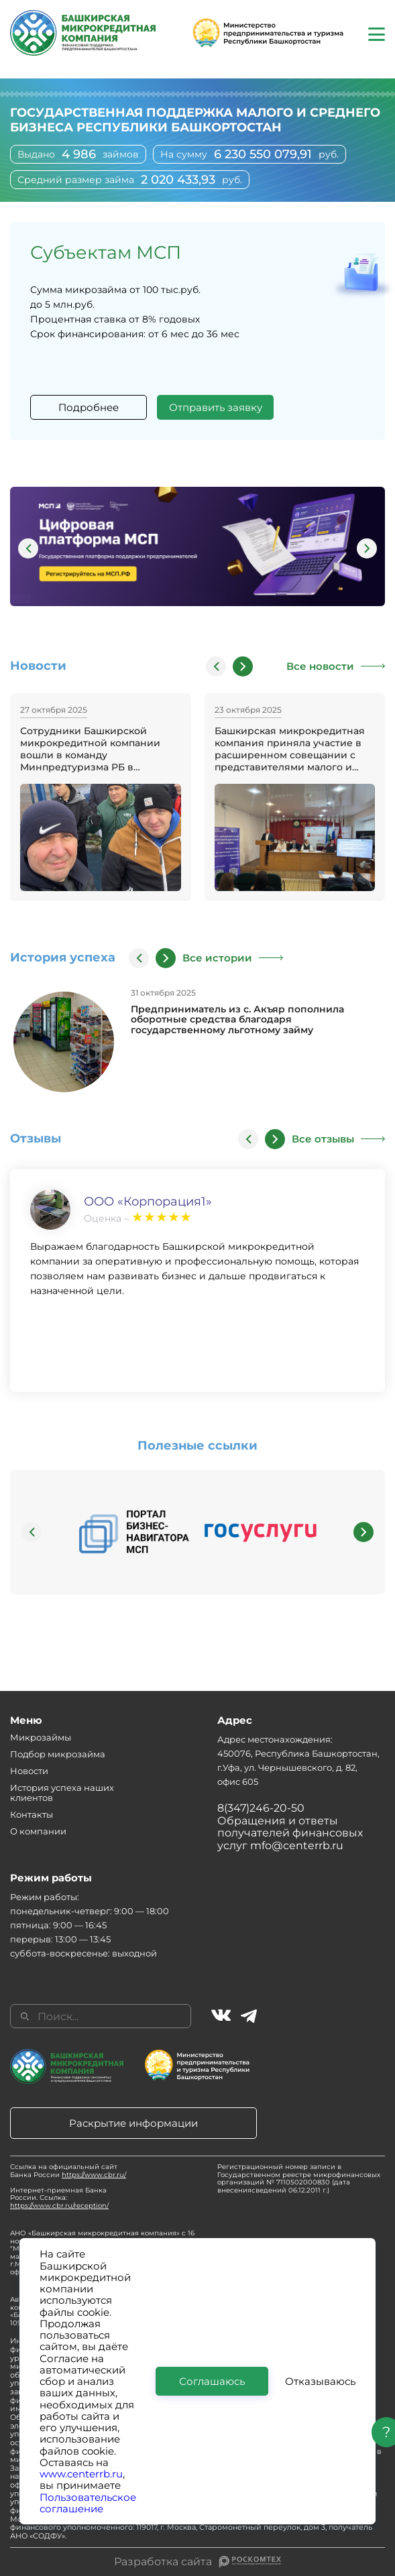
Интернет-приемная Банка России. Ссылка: (59, 2198)
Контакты (31, 1814)
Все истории (217, 957)
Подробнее (88, 407)
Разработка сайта (163, 2562)
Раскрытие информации (133, 2123)
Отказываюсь (320, 2381)
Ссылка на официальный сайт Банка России (68, 2170)
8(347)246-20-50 (260, 1808)
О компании (38, 1831)
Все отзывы (323, 1139)
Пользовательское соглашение (88, 2503)
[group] (197, 548)
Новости (29, 1770)
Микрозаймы (40, 1737)
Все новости (320, 666)
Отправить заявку (215, 407)
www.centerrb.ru (81, 2473)
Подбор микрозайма (57, 1754)
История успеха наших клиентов (62, 1792)
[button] (28, 548)
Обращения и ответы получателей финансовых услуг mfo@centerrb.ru (290, 1833)
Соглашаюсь (212, 2381)
